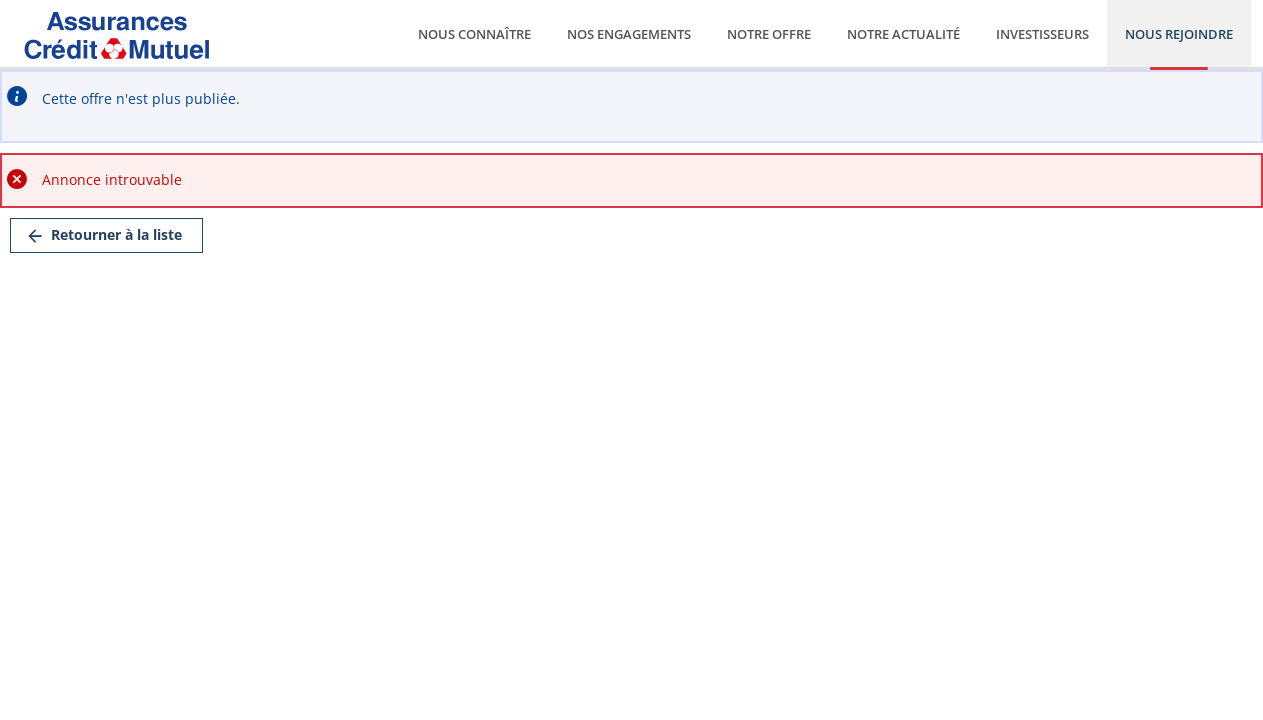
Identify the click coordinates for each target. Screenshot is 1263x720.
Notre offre (769, 34)
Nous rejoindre (1179, 34)
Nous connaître (474, 34)
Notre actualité (903, 34)
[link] (106, 235)
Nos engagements (629, 34)
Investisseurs (1042, 34)
